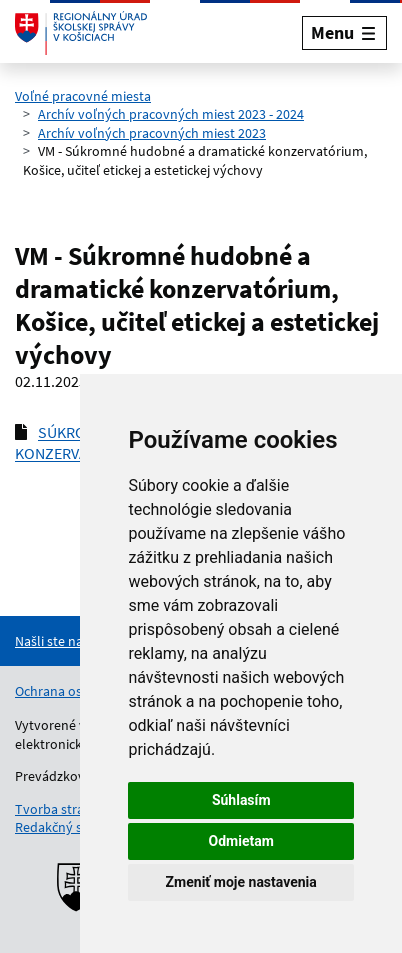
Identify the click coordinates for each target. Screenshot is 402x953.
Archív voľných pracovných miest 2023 (152, 133)
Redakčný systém (67, 827)
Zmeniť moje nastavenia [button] (241, 882)
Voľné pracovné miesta (83, 96)
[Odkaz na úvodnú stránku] (81, 33)
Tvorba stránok (61, 809)
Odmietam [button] (241, 841)
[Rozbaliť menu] (344, 32)
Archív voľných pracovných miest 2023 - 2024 (171, 114)
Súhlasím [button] (241, 800)
